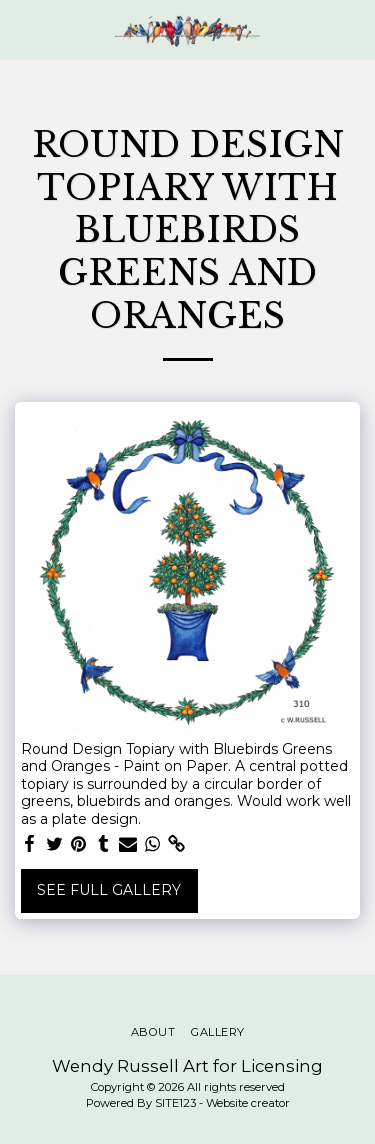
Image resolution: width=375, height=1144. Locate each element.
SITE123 (175, 1103)
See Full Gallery (109, 890)
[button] (22, 29)
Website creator (248, 1103)
